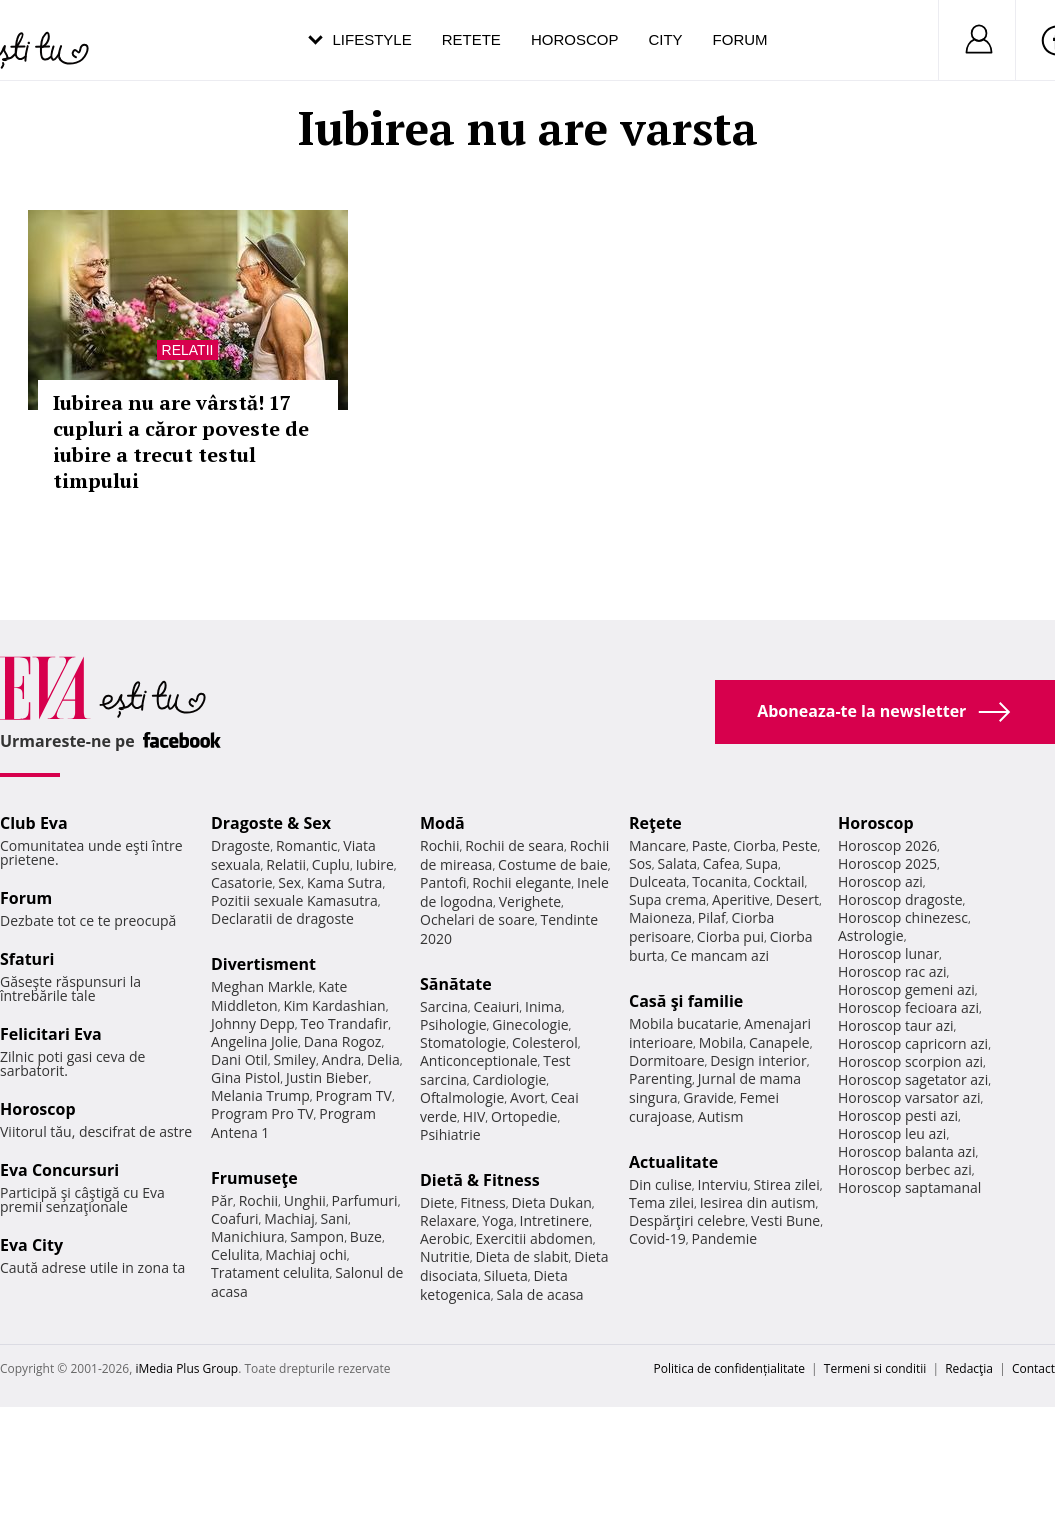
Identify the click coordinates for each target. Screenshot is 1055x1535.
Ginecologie (530, 1024)
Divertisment (263, 964)
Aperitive (741, 899)
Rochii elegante (521, 882)
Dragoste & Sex (271, 823)
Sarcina (444, 1006)
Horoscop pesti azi (898, 1115)
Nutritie (445, 1256)
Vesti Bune (785, 1220)
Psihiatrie (450, 1134)
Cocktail (778, 881)
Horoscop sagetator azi (913, 1079)
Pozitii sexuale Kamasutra (294, 900)
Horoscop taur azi (895, 1025)
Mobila (721, 1042)
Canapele (779, 1042)
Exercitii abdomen (533, 1238)
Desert (797, 899)
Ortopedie (524, 1116)
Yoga (498, 1220)
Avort (527, 1097)
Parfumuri (365, 1200)
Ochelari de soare (477, 919)
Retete (471, 39)
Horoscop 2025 (887, 863)
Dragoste (240, 845)
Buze (366, 1236)
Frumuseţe (254, 1178)
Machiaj (289, 1218)
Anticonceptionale (479, 1060)
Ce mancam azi (719, 955)
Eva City (31, 1245)
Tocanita (720, 881)
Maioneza (660, 917)
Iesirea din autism (758, 1202)
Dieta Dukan (551, 1202)
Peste (800, 845)
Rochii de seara (514, 845)
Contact (1033, 1368)
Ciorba (754, 845)
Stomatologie (463, 1042)
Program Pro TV (262, 1113)
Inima (543, 1006)
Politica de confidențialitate (729, 1368)
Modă (442, 823)
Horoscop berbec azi (905, 1169)
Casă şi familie (686, 1001)
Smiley (294, 1059)
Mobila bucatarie (684, 1023)
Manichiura (247, 1236)
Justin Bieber (327, 1077)
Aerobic (445, 1238)
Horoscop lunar (888, 953)
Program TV (354, 1095)
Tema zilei (661, 1202)
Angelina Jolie (254, 1041)
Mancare (657, 845)
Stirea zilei (786, 1184)
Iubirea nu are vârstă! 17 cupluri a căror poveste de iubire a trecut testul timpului (181, 441)
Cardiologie (510, 1079)
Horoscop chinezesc (903, 917)
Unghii (305, 1200)
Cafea (721, 863)
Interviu (723, 1184)
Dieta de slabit (521, 1256)
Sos (640, 863)
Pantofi (443, 882)
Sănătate (456, 984)
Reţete (655, 823)
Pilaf (712, 917)
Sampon (317, 1236)
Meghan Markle (262, 986)
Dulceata (657, 881)
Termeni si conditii (875, 1368)
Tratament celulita (270, 1272)
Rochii (258, 1200)
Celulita (235, 1254)
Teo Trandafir (344, 1023)
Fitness (483, 1202)
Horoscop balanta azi (906, 1151)
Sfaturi (27, 959)
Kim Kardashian (334, 1005)
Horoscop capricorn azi (913, 1043)
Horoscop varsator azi (909, 1097)
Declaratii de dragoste (282, 918)
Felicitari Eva (51, 1034)
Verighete (530, 901)
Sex (289, 882)
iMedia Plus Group (186, 1368)
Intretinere (555, 1220)
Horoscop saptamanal (909, 1187)
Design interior (758, 1060)
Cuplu (331, 864)
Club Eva (34, 823)
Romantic (307, 845)
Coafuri (235, 1218)
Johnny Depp (253, 1023)
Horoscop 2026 (887, 845)
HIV (474, 1116)
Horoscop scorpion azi (910, 1061)
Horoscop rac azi (892, 971)
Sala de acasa (539, 1294)
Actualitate (673, 1162)
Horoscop (575, 39)
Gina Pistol (245, 1077)
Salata (678, 863)
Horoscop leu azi (892, 1133)
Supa (761, 863)
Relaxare (448, 1220)
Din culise (660, 1184)
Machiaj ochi (305, 1254)
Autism (721, 1116)
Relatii (188, 350)
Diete (437, 1202)
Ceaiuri (497, 1006)
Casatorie (242, 882)
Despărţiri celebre (687, 1220)
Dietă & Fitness (480, 1180)
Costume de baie (553, 864)
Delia (383, 1059)
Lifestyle (372, 39)
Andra (342, 1059)
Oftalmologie (462, 1097)
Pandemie (725, 1238)
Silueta (506, 1275)
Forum (740, 39)
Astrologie (871, 935)
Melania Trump (260, 1095)
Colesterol (545, 1042)
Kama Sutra (344, 882)
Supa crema (667, 899)
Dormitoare (667, 1060)
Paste (710, 845)
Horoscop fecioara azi (908, 1007)
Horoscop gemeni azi (906, 989)
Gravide (708, 1097)
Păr (222, 1200)
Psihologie (453, 1024)
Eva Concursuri (59, 1170)
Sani (335, 1218)
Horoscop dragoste (900, 899)
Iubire (375, 864)
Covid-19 (657, 1238)
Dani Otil (239, 1059)
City (665, 39)
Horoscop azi (880, 881)
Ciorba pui (730, 936)
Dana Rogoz (343, 1041)
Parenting (660, 1078)
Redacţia (969, 1368)
